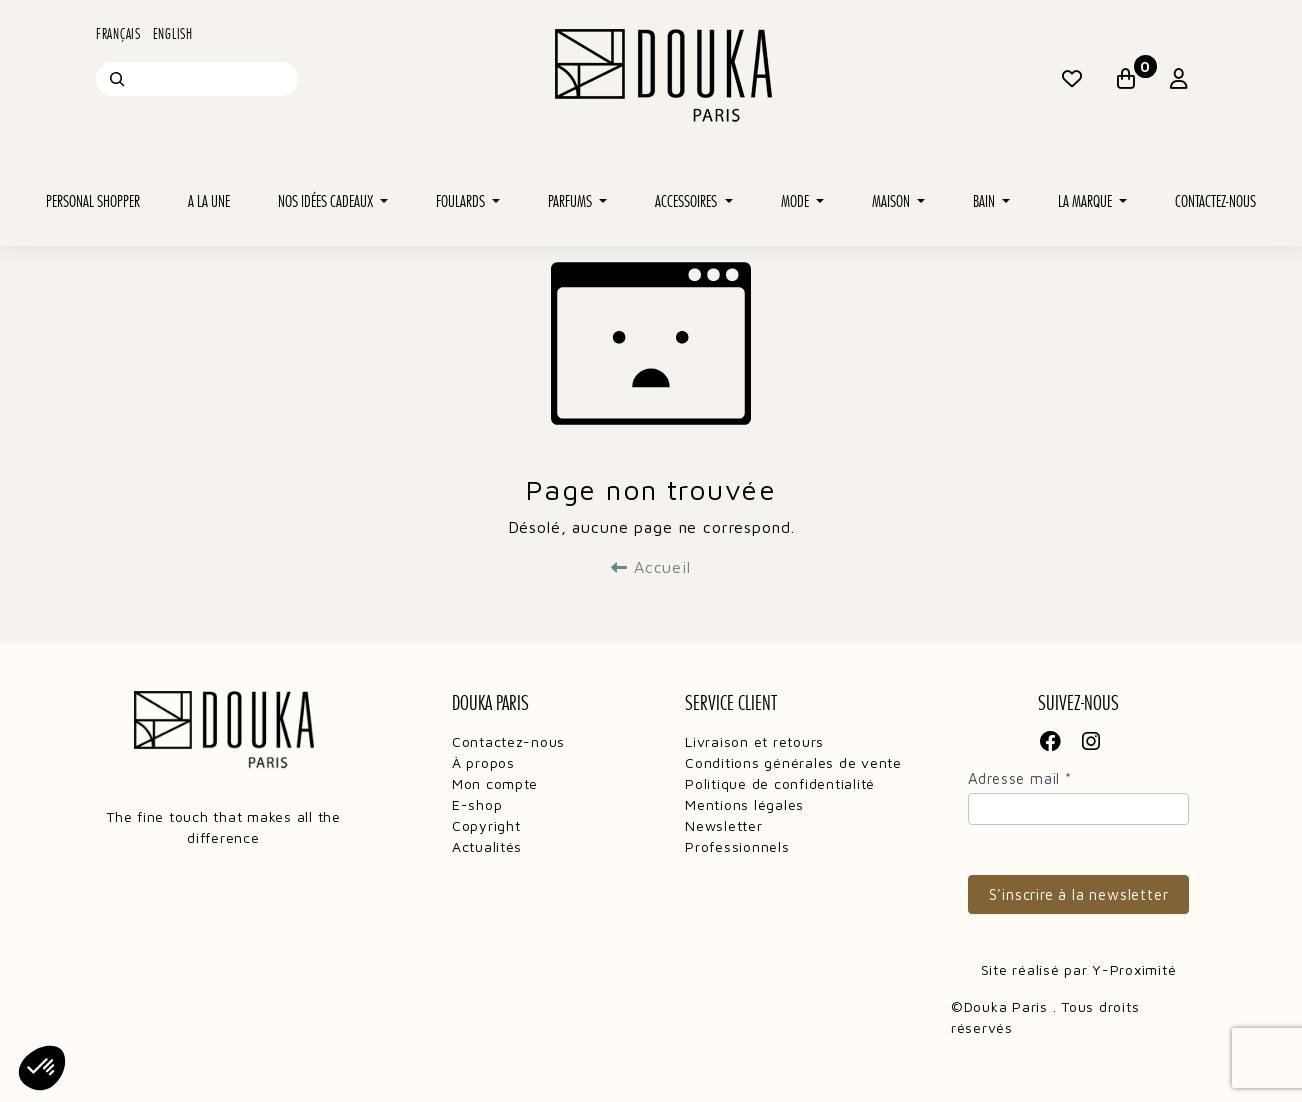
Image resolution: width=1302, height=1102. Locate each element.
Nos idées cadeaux (327, 201)
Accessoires (687, 201)
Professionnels (737, 846)
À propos (483, 762)
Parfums (571, 201)
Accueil (651, 567)
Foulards (462, 201)
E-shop (477, 804)
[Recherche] (117, 79)
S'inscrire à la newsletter (1079, 894)
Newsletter (723, 825)
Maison (892, 201)
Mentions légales (744, 804)
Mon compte (495, 783)
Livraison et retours (754, 741)
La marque (1086, 201)
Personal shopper (93, 201)
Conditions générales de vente (793, 762)
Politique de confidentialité (780, 783)
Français (118, 34)
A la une (209, 201)
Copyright (486, 825)
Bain (985, 201)
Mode (796, 201)
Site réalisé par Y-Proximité (1079, 969)
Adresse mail (1020, 778)
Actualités (487, 846)
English (173, 34)
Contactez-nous (1215, 201)
